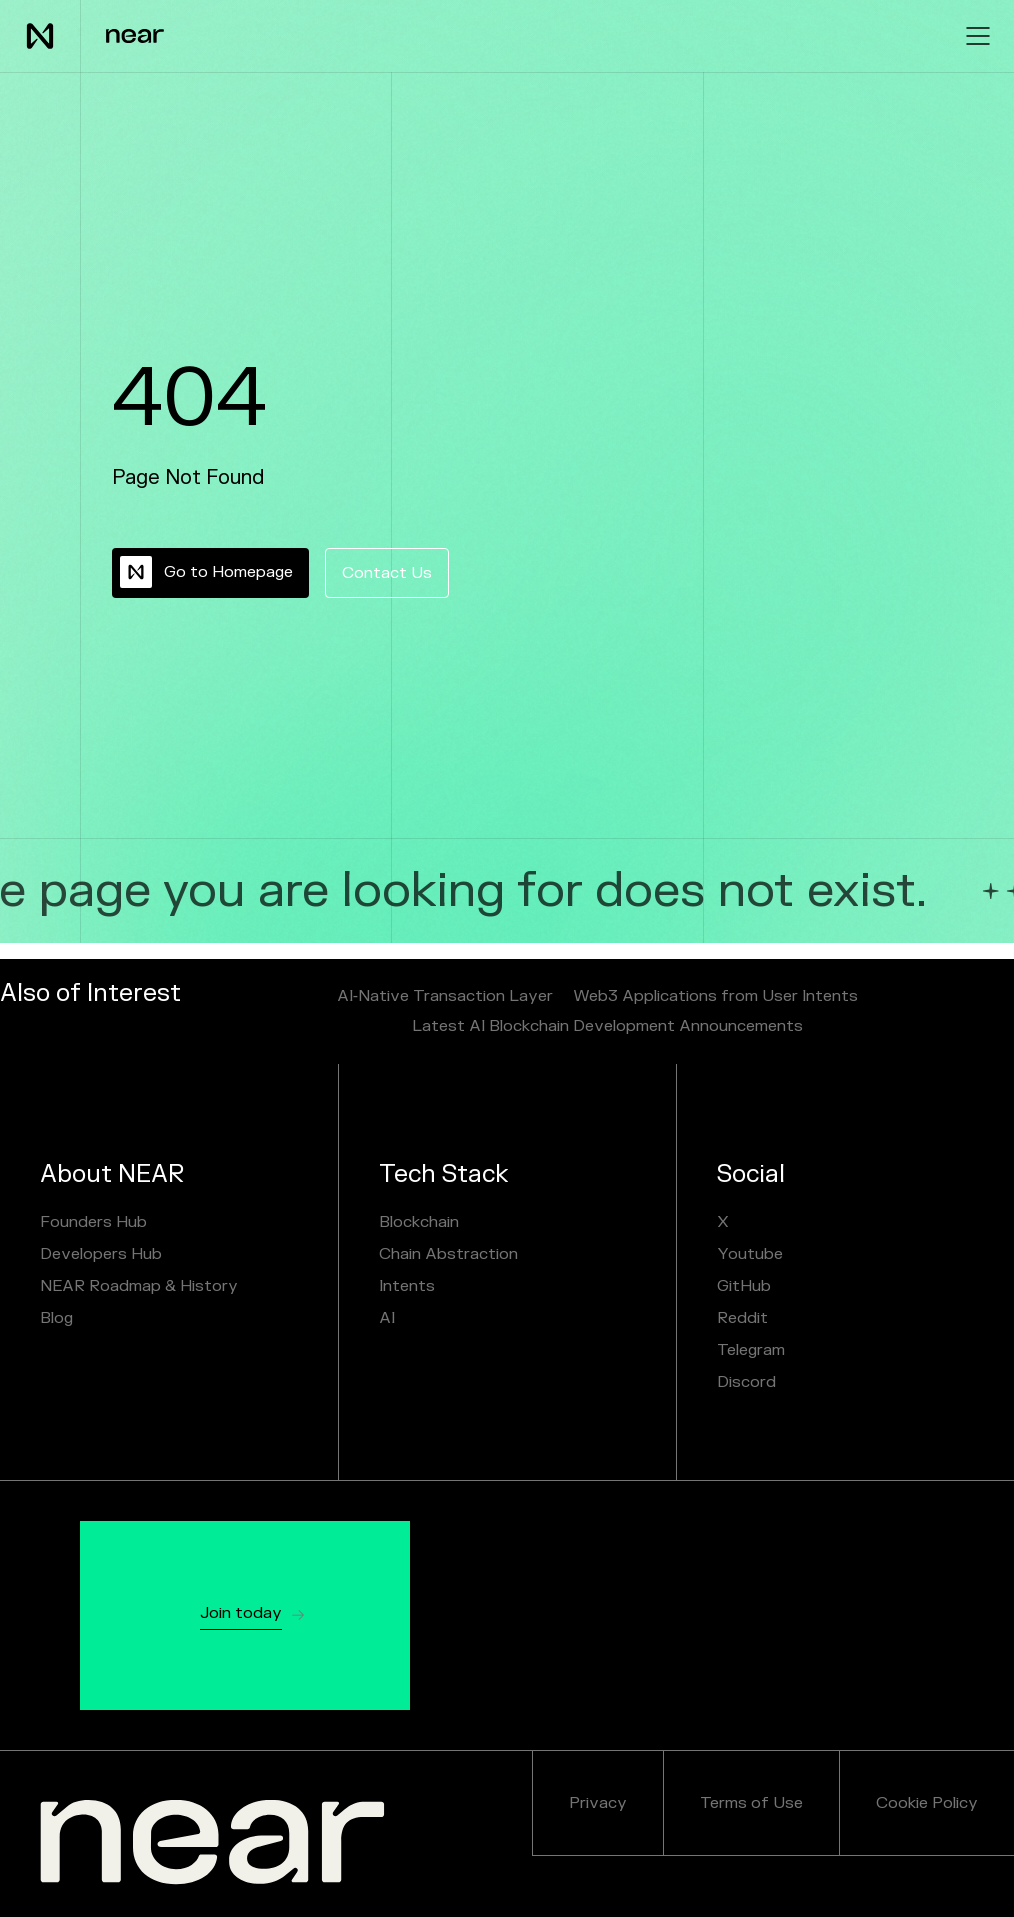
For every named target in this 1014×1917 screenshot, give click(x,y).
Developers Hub (101, 1254)
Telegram (751, 1350)
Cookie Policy (927, 1803)
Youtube (750, 1254)
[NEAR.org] (212, 1842)
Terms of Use (751, 1803)
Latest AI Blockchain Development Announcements (607, 1026)
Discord (746, 1382)
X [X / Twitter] (723, 1222)
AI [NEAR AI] (387, 1318)
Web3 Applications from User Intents (715, 996)
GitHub (744, 1286)
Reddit (742, 1318)
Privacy (598, 1803)
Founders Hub (93, 1222)
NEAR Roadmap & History (139, 1286)
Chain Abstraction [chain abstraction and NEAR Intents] (448, 1254)
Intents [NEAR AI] (407, 1286)
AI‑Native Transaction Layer (445, 996)
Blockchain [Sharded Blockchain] (419, 1222)
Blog (56, 1318)
